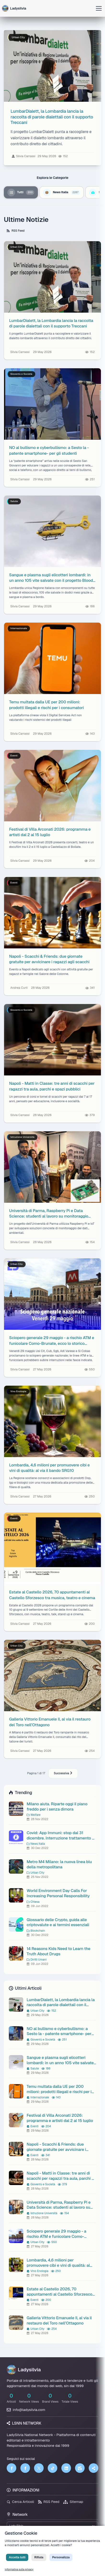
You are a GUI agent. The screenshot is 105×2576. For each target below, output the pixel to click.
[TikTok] (52, 2468)
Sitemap (73, 2501)
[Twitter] (39, 2468)
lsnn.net (19, 2540)
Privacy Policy (32, 2556)
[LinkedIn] (66, 2468)
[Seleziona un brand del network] (52, 2526)
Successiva (63, 1773)
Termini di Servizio (56, 2556)
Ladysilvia (24, 2369)
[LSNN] (80, 2468)
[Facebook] (11, 2468)
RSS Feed (15, 231)
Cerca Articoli (20, 2501)
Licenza (76, 2556)
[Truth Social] (93, 2468)
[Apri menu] (98, 8)
